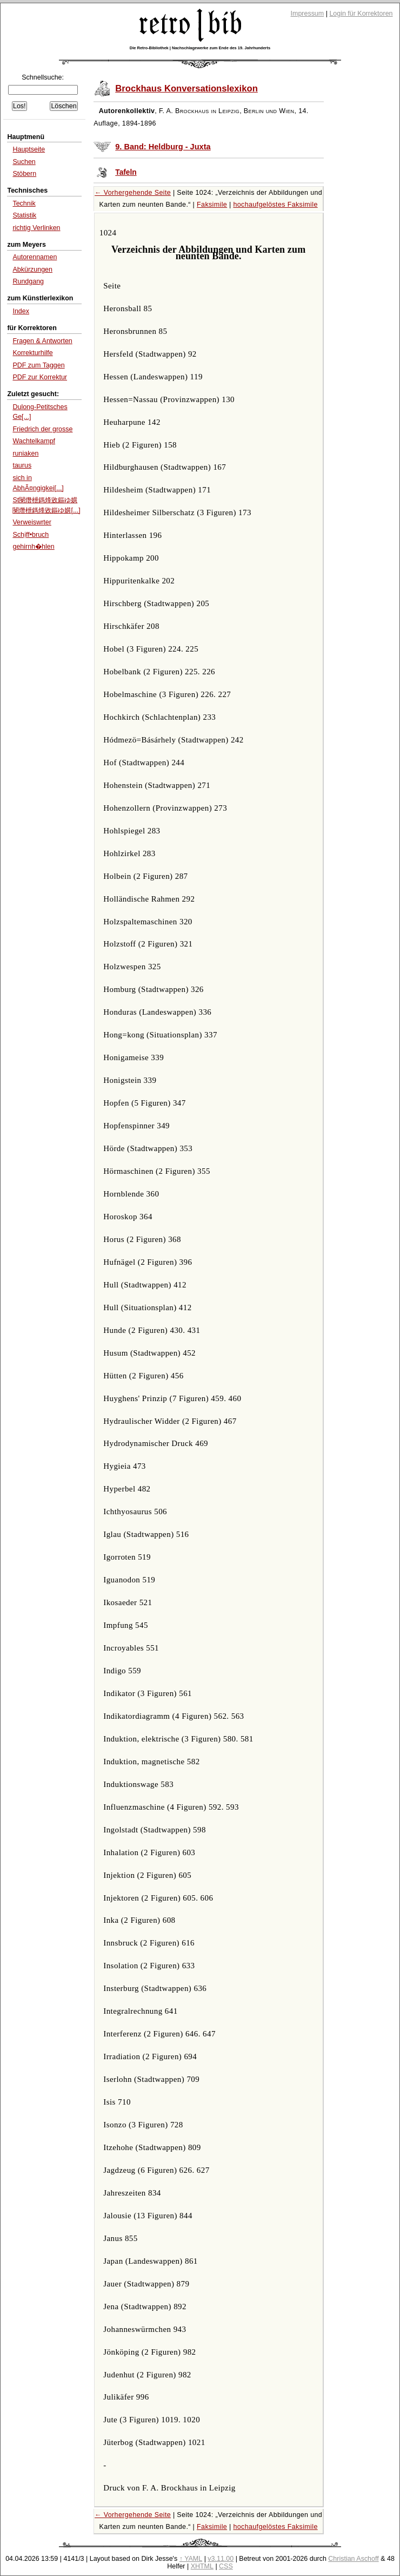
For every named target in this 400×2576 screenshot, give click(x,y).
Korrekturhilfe (32, 353)
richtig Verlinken (36, 228)
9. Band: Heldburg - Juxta (162, 146)
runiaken (25, 453)
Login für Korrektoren (360, 13)
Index (20, 311)
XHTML (202, 2566)
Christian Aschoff (353, 2558)
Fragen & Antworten (42, 341)
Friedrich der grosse (42, 429)
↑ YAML (191, 2558)
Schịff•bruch (30, 534)
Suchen (23, 162)
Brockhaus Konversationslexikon (186, 88)
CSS (226, 2566)
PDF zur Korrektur (39, 377)
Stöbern (24, 174)
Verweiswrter (31, 522)
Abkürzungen (32, 269)
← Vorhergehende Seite (133, 192)
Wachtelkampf (33, 441)
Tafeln (125, 172)
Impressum (307, 13)
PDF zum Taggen (38, 365)
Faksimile (212, 204)
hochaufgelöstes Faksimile (275, 204)
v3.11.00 (221, 2558)
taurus (21, 465)
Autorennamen (34, 257)
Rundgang (28, 281)
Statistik (24, 215)
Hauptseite (28, 149)
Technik (23, 203)
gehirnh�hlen (33, 546)
